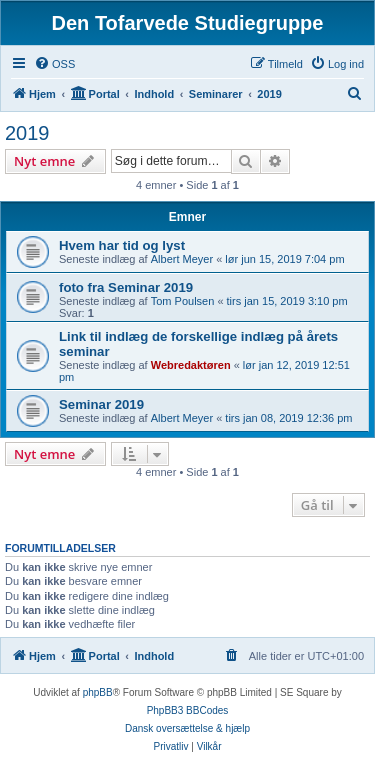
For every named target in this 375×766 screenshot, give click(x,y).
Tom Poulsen (183, 301)
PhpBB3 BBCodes (188, 710)
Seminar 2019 (101, 404)
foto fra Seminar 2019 (126, 287)
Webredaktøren (191, 365)
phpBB (98, 692)
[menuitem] (54, 64)
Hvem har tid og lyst (122, 245)
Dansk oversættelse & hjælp (187, 728)
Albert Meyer (182, 259)
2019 (27, 133)
